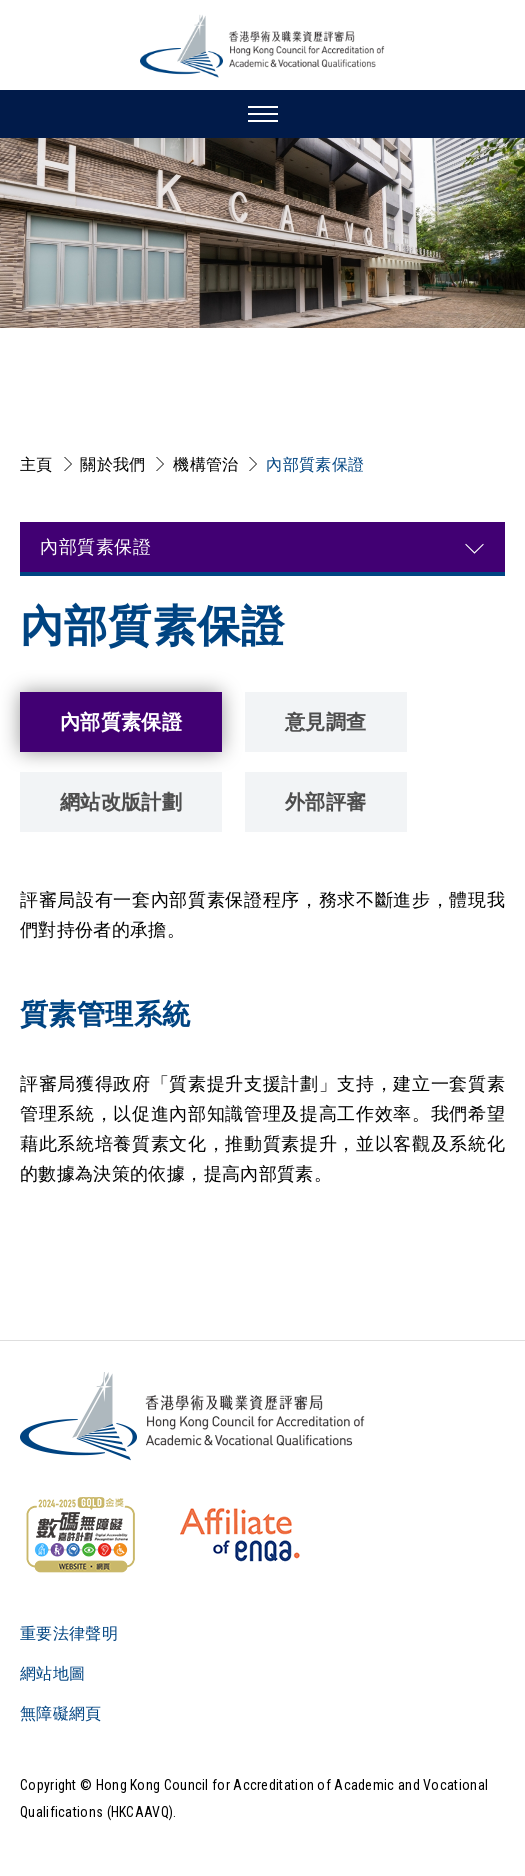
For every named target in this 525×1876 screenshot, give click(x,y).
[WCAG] (80, 1535)
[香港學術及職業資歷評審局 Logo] (263, 46)
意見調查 (325, 722)
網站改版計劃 (121, 802)
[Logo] (193, 1416)
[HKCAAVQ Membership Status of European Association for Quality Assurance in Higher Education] (240, 1535)
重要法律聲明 (69, 1633)
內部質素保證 (315, 464)
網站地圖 (52, 1673)
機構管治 (205, 464)
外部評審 (325, 802)
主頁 (36, 464)
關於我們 (112, 464)
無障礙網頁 (61, 1713)
